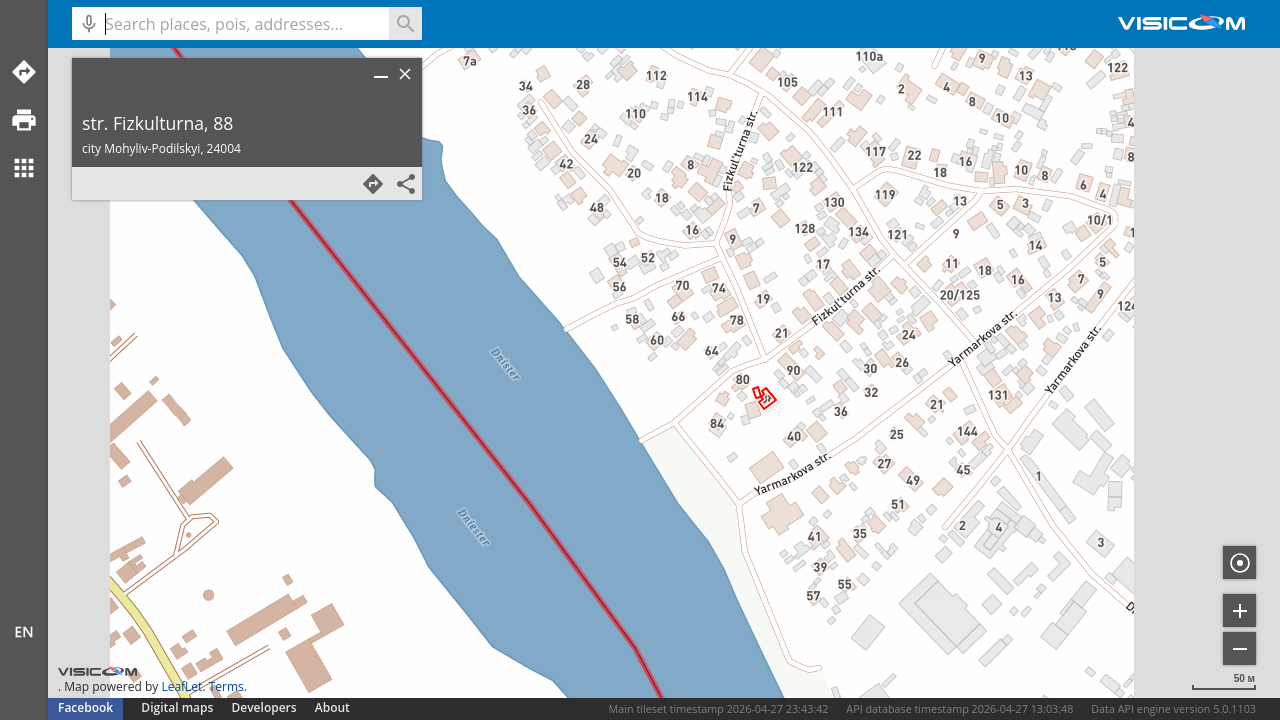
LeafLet (181, 686)
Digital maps (178, 707)
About (332, 707)
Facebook (85, 707)
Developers (264, 707)
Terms (226, 686)
